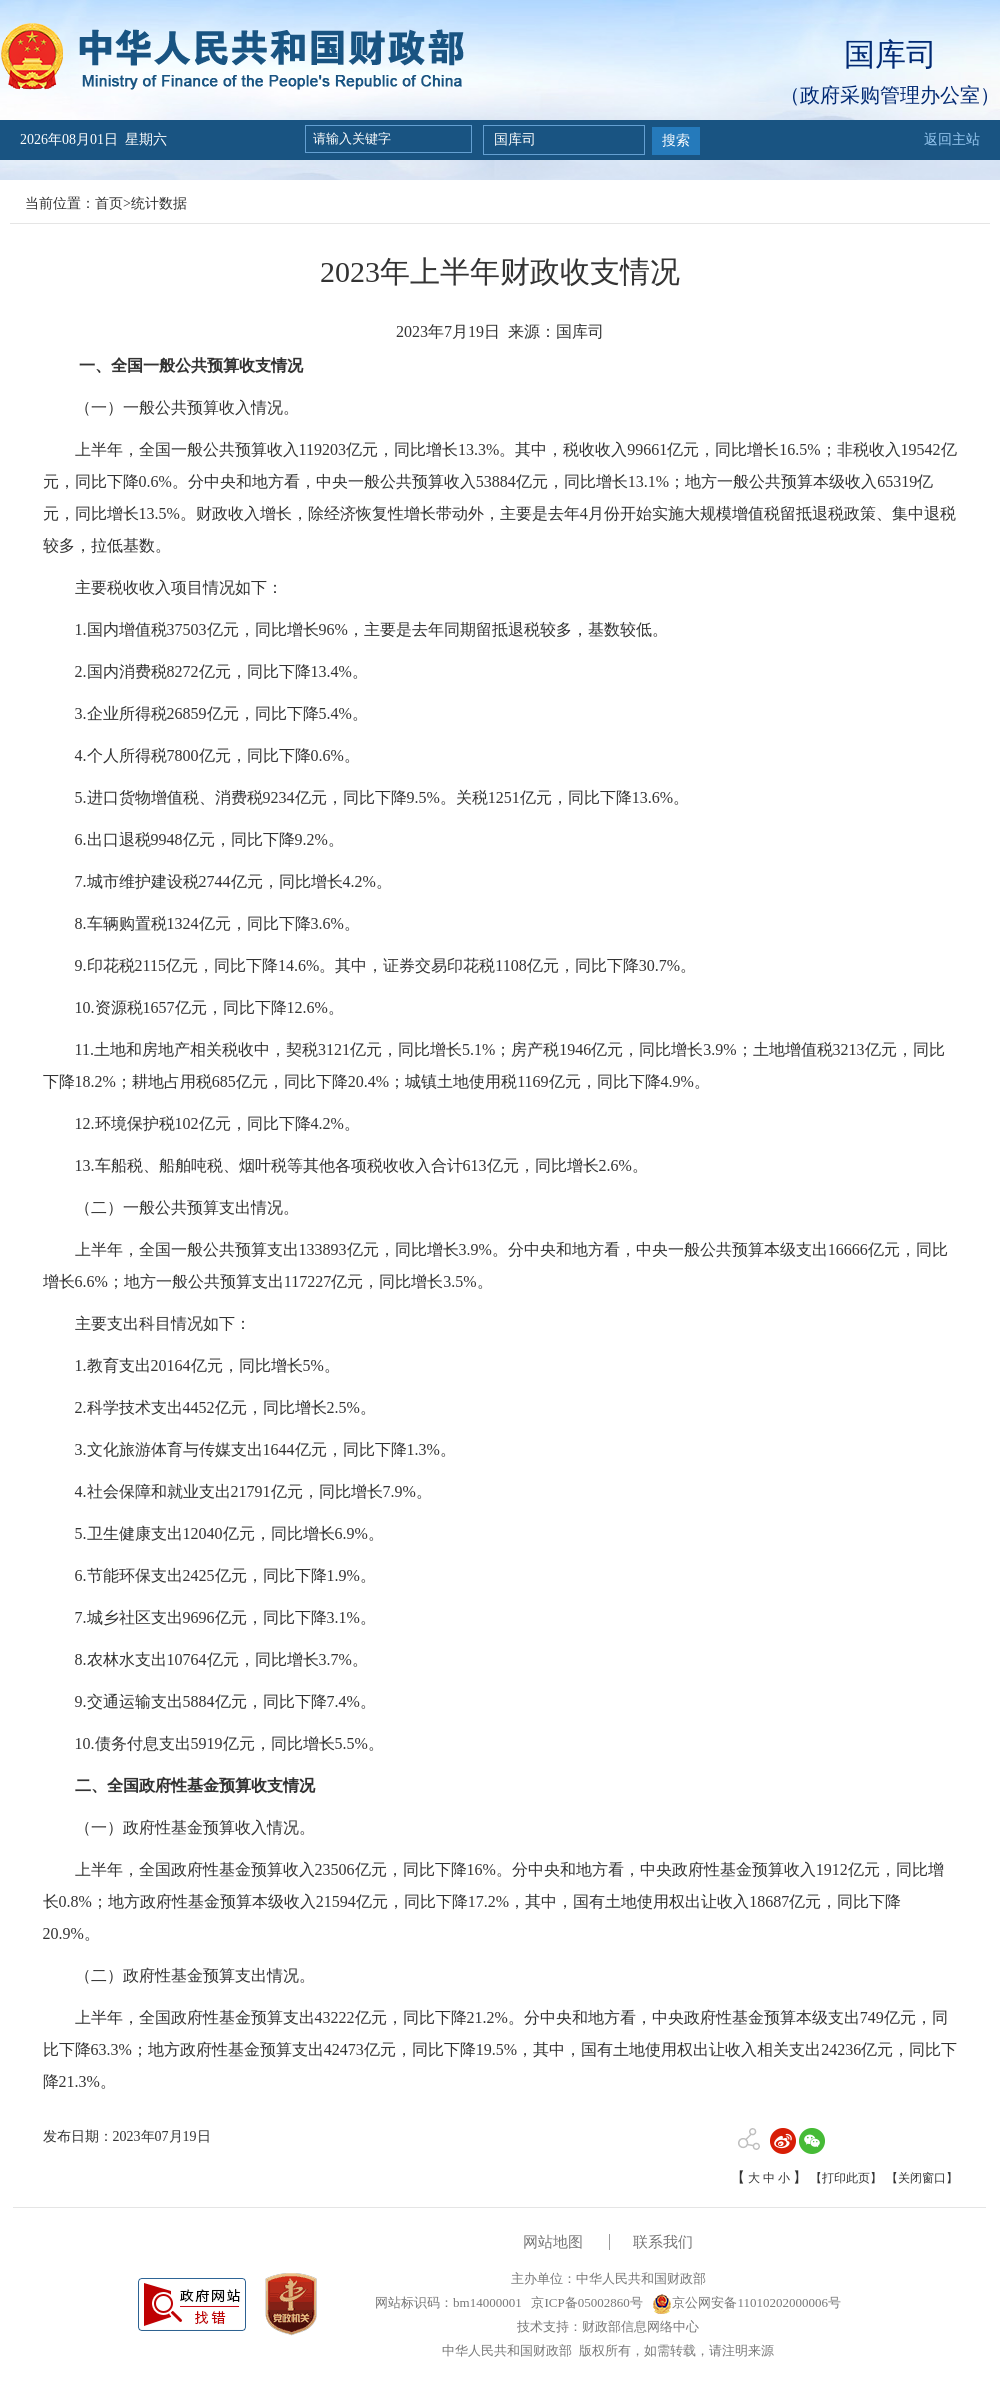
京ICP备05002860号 (585, 2302)
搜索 (676, 140)
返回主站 (952, 139)
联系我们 (663, 2242)
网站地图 (553, 2242)
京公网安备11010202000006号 (746, 2302)
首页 (109, 203)
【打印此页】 (846, 2178)
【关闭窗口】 (922, 2178)
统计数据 (159, 203)
